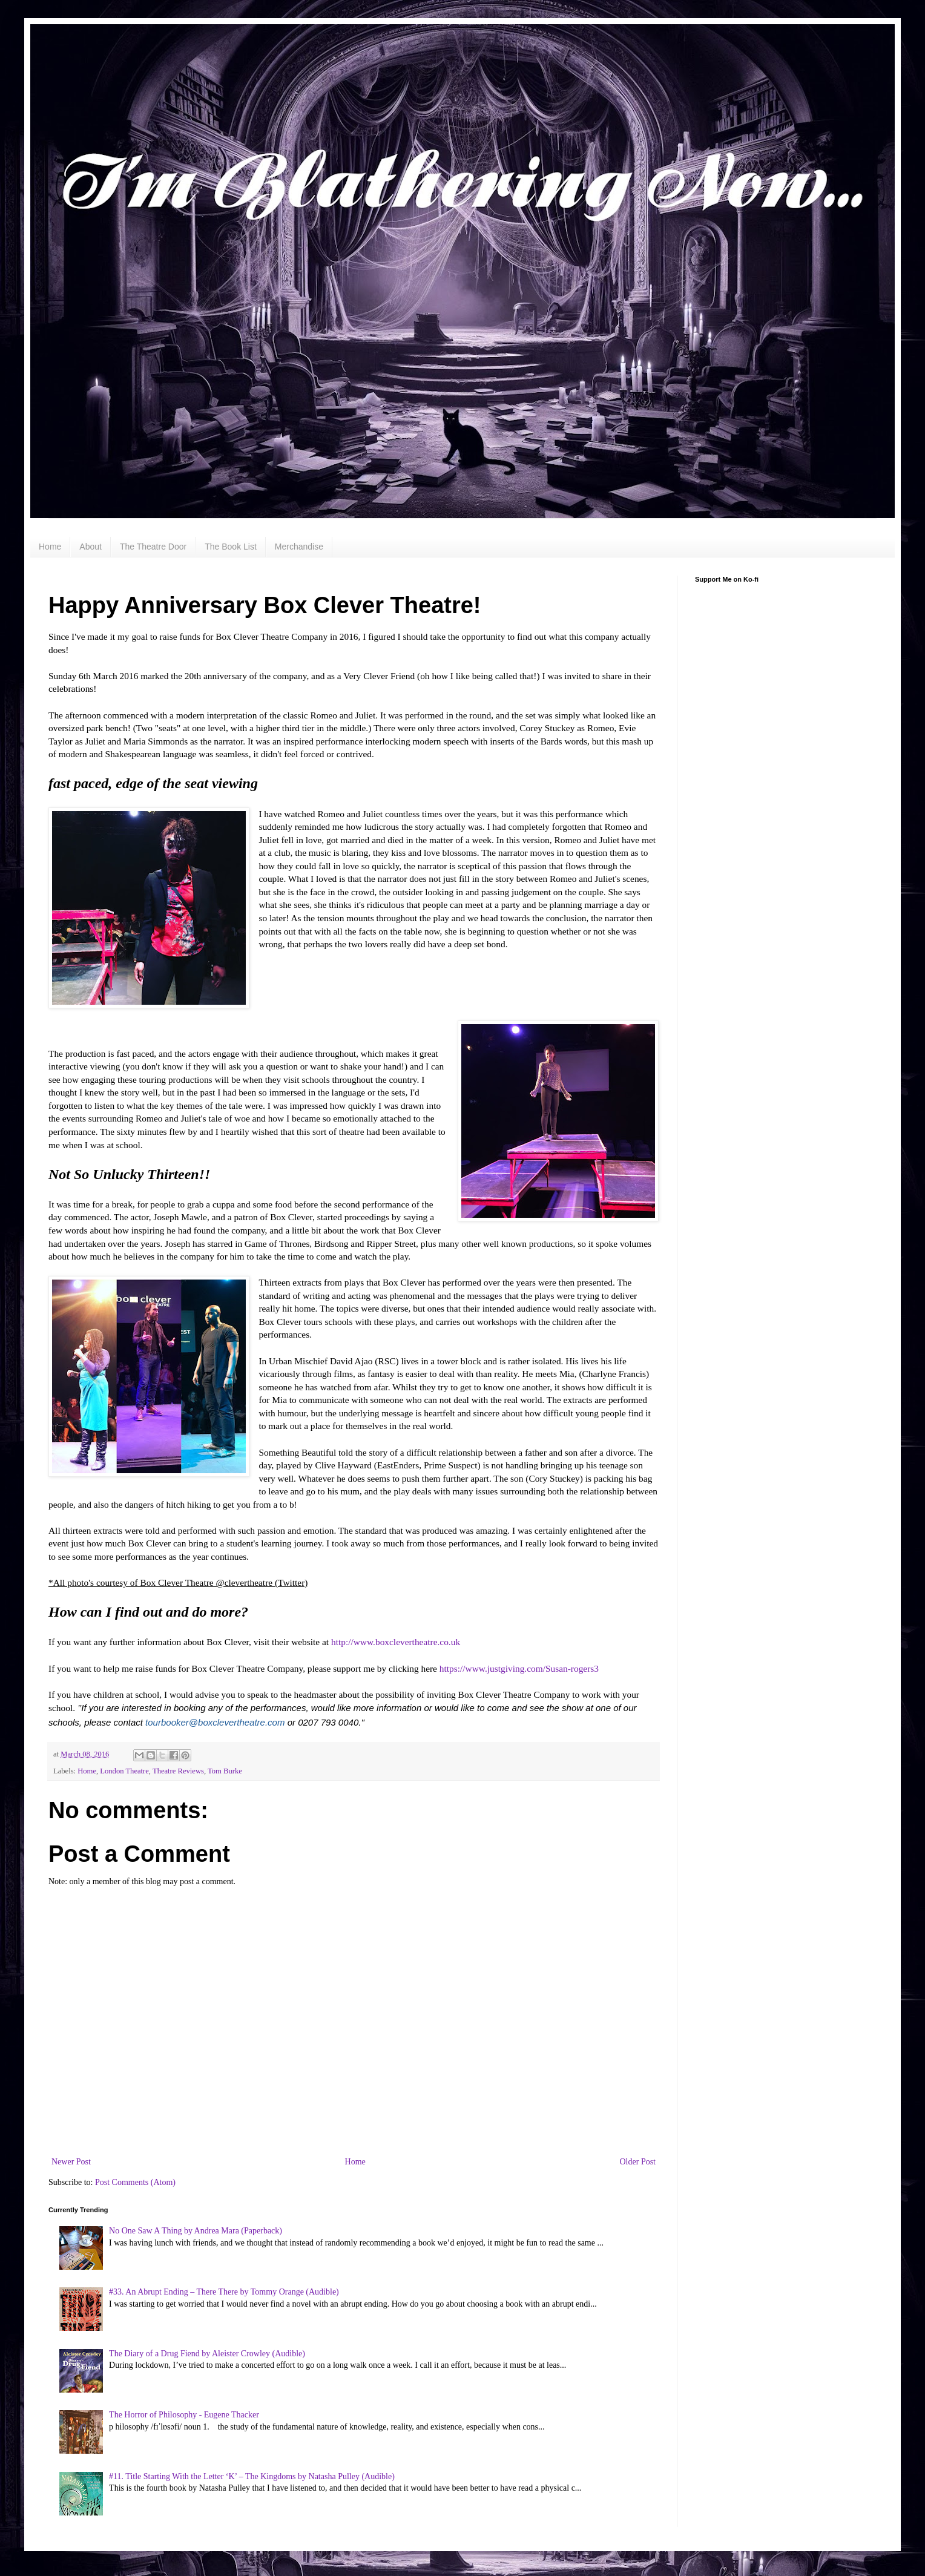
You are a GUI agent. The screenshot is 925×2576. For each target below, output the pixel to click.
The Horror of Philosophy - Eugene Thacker (184, 2414)
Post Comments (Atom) (135, 2182)
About (90, 546)
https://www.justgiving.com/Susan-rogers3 (519, 1668)
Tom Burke (225, 1771)
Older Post (638, 2161)
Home (50, 546)
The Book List (231, 546)
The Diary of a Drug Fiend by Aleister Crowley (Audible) (207, 2353)
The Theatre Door (153, 546)
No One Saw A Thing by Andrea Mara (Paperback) (195, 2230)
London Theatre (124, 1771)
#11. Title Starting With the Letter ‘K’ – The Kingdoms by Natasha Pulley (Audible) (252, 2476)
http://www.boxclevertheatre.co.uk (395, 1642)
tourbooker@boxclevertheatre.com (215, 1722)
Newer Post (71, 2161)
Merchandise (299, 546)
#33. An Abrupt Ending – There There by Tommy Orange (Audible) (224, 2291)
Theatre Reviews (178, 1771)
